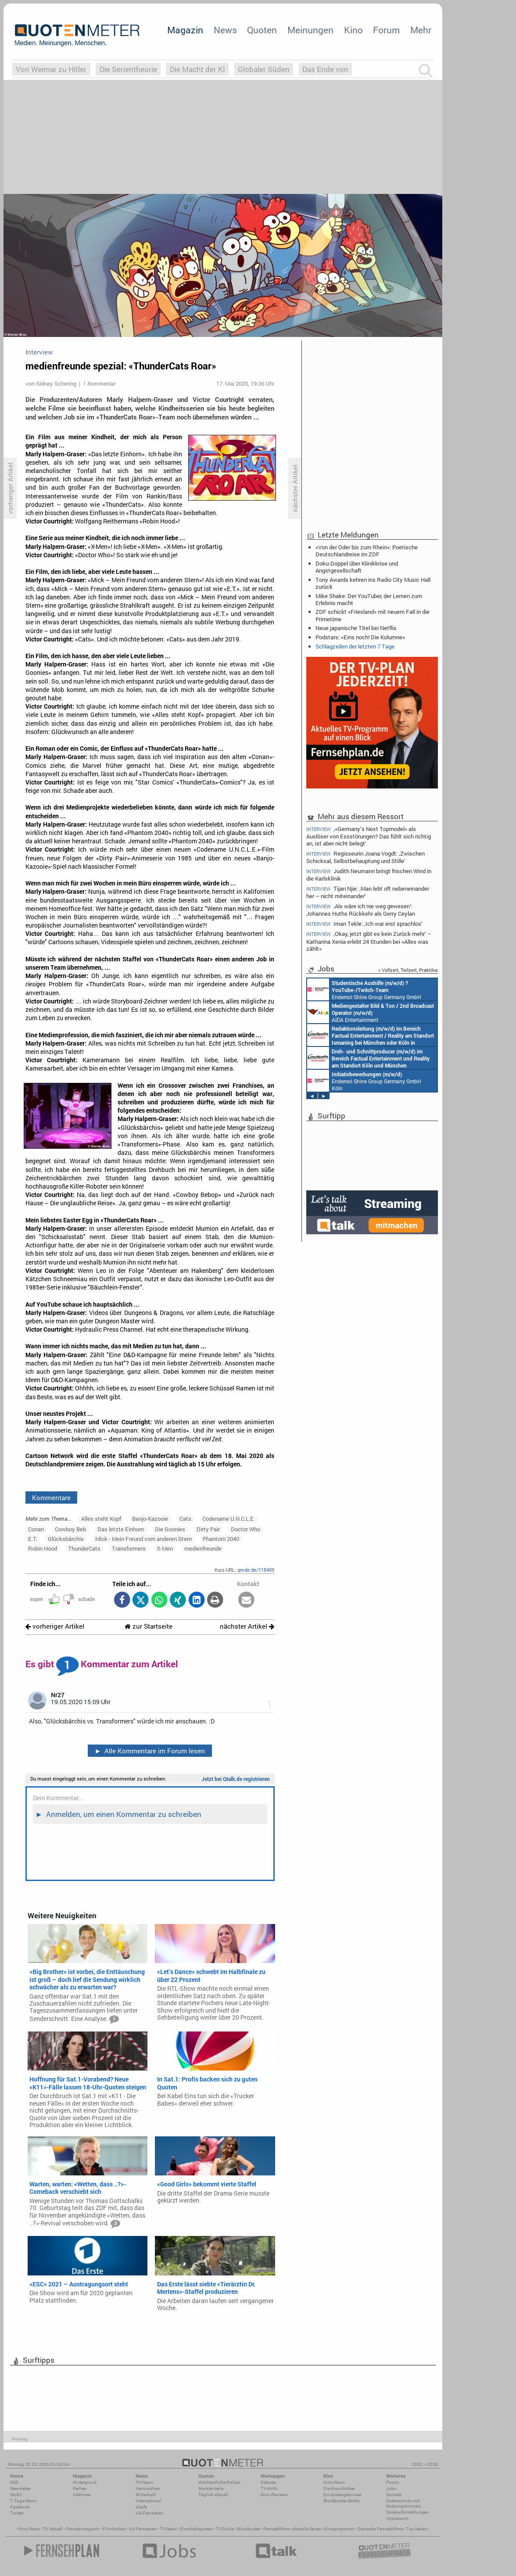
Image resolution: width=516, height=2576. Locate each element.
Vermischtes (148, 2488)
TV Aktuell (53, 2529)
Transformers (129, 1548)
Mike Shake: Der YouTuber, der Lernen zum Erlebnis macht (368, 599)
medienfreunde (203, 1548)
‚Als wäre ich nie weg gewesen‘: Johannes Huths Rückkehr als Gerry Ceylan (360, 910)
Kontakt (393, 2494)
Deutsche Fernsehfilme (380, 2529)
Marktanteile (210, 2488)
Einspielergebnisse (342, 2494)
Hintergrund (85, 2482)
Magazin (185, 30)
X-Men (165, 1548)
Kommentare (51, 1497)
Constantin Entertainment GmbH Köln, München (368, 1058)
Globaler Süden (264, 69)
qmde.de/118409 (255, 1569)
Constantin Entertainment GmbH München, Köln (370, 1035)
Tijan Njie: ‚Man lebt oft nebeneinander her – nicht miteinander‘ (367, 892)
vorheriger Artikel (54, 1626)
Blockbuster (248, 2529)
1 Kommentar (99, 383)
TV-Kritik (269, 2488)
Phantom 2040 (221, 1538)
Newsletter (20, 2488)
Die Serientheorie (128, 69)
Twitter (17, 2513)
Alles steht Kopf (101, 1518)
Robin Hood (42, 1548)
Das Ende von (325, 69)
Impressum (397, 2518)
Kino (353, 30)
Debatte (268, 2482)
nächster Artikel (247, 1626)
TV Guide (225, 2529)
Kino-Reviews (274, 2494)
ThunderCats (84, 1548)
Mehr (420, 30)
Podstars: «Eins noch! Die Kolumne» (360, 637)
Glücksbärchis (66, 1538)
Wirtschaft (146, 2494)
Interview (82, 2494)
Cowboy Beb (70, 1529)
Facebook (20, 2507)
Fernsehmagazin (83, 2529)
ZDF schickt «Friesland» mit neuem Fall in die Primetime (372, 615)
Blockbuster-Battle (341, 2501)
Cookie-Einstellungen (407, 2512)
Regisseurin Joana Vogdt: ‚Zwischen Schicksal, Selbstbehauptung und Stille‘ (365, 857)
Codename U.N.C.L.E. (228, 1518)
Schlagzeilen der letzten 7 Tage (354, 646)
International (148, 2501)
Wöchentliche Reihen (219, 2482)
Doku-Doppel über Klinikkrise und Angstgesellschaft (356, 566)
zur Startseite (148, 1626)
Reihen (80, 2488)
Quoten (262, 30)
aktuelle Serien (306, 2529)
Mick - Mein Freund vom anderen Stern (143, 1538)
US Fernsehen (143, 2529)
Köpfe (141, 2507)
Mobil (16, 2494)
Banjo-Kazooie (150, 1518)
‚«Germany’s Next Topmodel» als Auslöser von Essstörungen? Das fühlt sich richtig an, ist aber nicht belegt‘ (368, 836)
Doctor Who (245, 1529)
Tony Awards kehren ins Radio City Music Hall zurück (372, 583)
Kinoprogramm (339, 2529)
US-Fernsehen (149, 2513)
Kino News (29, 2529)
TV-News (144, 2482)
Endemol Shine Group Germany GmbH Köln (364, 989)
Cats (185, 1518)
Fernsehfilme (276, 2529)
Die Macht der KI (197, 69)
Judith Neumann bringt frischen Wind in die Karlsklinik (368, 874)
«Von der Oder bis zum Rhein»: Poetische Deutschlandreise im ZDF (366, 550)
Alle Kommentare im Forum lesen (149, 1750)
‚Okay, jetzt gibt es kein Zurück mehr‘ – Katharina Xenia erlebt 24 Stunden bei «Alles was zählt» (368, 941)
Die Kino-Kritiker (339, 2488)
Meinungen (310, 30)
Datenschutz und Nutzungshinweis (403, 2503)
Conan (36, 1529)
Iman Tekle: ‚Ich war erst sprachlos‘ (364, 924)
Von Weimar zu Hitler (51, 69)
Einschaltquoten (196, 2529)
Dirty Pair (208, 1529)
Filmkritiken (114, 2529)
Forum (386, 30)
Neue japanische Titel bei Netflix (356, 628)
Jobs (391, 2488)
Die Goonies (170, 1529)
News (225, 30)
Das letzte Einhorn (120, 1529)
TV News (168, 2529)
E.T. (32, 1538)
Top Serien (416, 2529)
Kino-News (334, 2482)
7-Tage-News (23, 2501)
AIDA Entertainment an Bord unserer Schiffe (370, 1012)
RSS (14, 2482)
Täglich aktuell (213, 2494)
